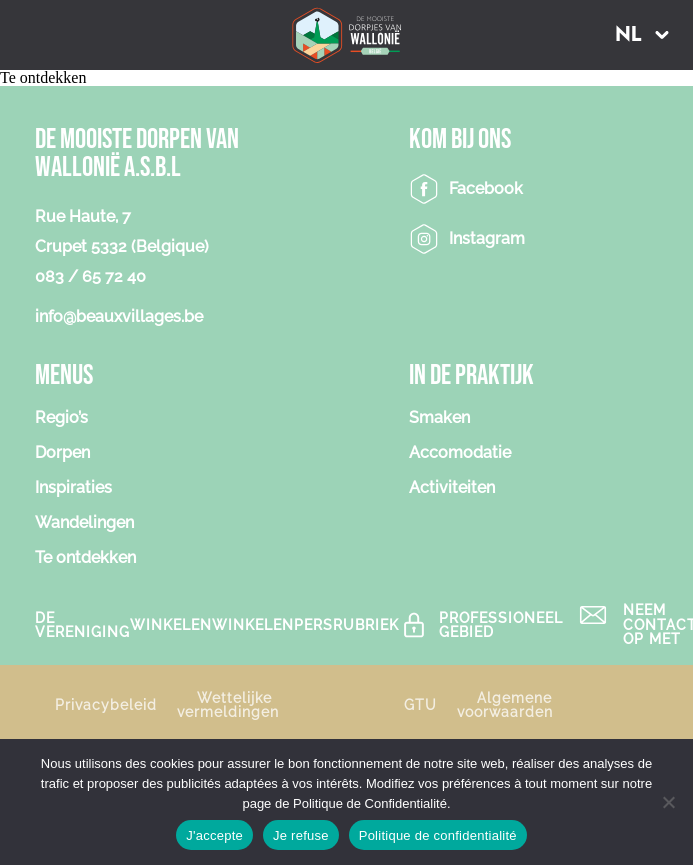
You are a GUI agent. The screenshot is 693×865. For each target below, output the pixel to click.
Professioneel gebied (501, 625)
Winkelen (171, 624)
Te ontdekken (85, 558)
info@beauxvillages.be (119, 316)
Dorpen (62, 453)
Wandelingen (84, 523)
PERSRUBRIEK (346, 624)
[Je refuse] (668, 802)
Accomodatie (460, 453)
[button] (642, 34)
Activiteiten (452, 488)
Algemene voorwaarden (505, 704)
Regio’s (61, 418)
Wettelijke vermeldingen (228, 704)
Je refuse (301, 835)
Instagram (487, 238)
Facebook (486, 188)
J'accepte (214, 835)
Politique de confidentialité (438, 835)
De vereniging (82, 625)
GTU (420, 704)
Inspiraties (73, 488)
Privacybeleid (106, 704)
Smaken (439, 418)
